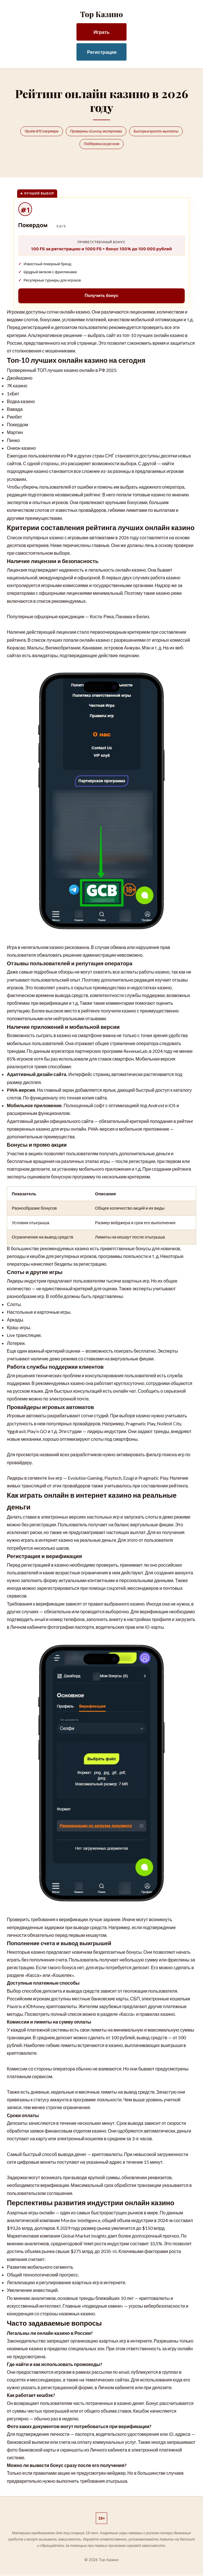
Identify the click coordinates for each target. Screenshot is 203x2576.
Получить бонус (101, 297)
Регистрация (102, 52)
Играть (101, 32)
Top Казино (101, 14)
